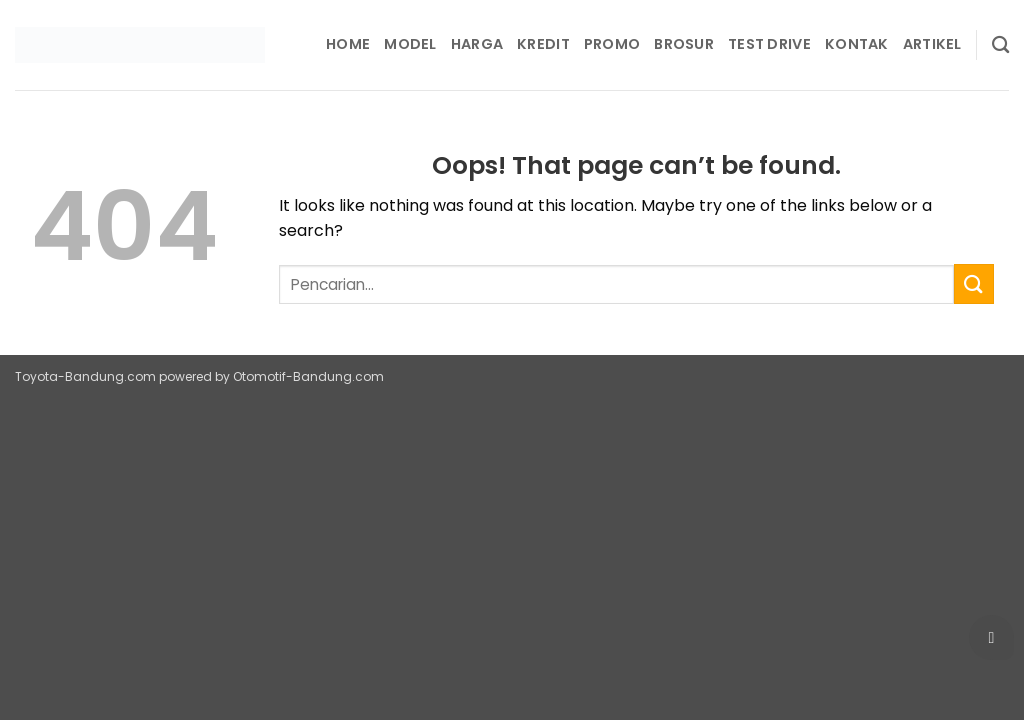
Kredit (543, 44)
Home (348, 44)
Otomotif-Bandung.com (308, 376)
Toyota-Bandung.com (85, 376)
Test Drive (769, 44)
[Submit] (974, 283)
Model (410, 44)
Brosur (684, 44)
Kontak (857, 44)
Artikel (932, 44)
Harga (477, 44)
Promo (612, 44)
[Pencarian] (1000, 45)
